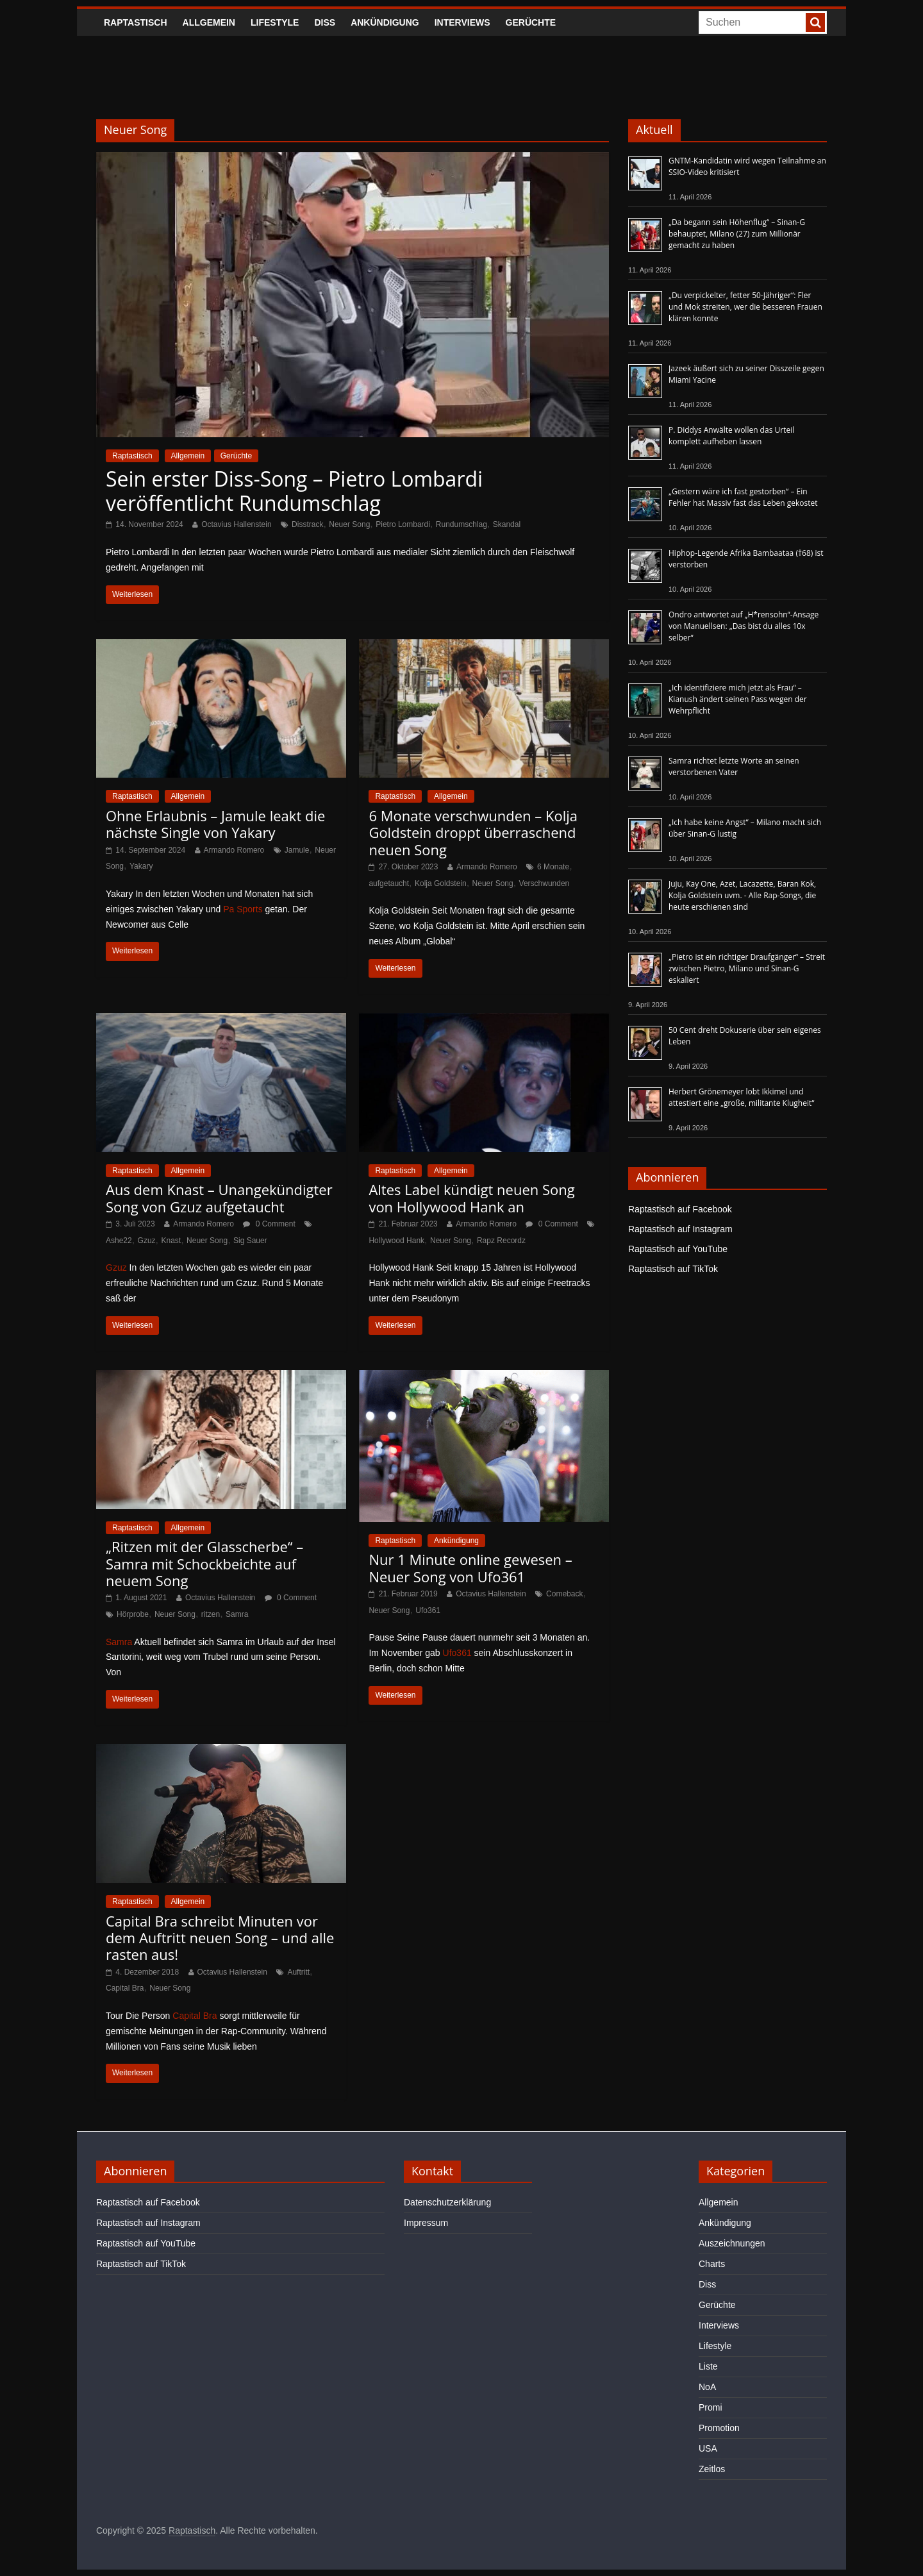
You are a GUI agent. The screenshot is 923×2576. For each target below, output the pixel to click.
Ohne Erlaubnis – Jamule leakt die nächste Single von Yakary (215, 824)
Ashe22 (119, 1240)
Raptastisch (135, 22)
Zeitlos (712, 2469)
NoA (707, 2387)
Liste (708, 2366)
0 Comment (269, 1223)
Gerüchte (531, 22)
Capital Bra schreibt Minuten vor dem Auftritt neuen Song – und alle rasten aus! (220, 1937)
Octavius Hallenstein (236, 524)
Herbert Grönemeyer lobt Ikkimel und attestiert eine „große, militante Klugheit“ (741, 1097)
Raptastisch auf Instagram (680, 1229)
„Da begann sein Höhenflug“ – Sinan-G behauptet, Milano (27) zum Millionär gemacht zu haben (737, 234)
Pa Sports (242, 909)
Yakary (141, 866)
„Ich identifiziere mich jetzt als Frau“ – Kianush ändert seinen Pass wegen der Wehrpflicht (738, 699)
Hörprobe (133, 1614)
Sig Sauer (250, 1240)
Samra (237, 1614)
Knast (171, 1240)
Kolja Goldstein (441, 883)
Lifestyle (275, 22)
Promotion (719, 2428)
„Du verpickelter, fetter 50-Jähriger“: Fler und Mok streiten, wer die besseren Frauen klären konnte (745, 307)
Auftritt (298, 1972)
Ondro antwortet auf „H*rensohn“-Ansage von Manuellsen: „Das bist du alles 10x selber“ (744, 626)
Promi (710, 2407)
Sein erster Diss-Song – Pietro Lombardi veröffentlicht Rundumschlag (294, 491)
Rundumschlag (461, 524)
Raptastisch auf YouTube (678, 1249)
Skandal (506, 524)
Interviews (462, 22)
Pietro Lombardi (403, 524)
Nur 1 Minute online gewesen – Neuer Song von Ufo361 (470, 1567)
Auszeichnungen (732, 2243)
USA (708, 2448)
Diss (324, 22)
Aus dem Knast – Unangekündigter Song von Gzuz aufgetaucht (219, 1198)
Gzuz (147, 1240)
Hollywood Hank (396, 1240)
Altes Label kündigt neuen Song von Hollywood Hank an (471, 1198)
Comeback (564, 1593)
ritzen (210, 1614)
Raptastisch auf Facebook (680, 1209)
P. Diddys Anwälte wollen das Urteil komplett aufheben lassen (731, 435)
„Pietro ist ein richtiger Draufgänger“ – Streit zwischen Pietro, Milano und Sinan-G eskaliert (747, 968)
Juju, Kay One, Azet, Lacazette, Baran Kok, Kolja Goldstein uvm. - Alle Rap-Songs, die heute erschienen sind (742, 895)
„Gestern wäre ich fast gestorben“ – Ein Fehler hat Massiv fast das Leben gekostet (743, 497)
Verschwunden (544, 883)
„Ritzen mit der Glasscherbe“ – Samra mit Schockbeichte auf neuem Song (204, 1563)
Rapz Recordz (501, 1240)
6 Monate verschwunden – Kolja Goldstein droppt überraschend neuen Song (473, 832)
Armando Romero (234, 850)
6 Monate (553, 866)
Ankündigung (385, 22)
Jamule (297, 850)
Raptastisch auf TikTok (673, 1269)
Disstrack (307, 524)
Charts (712, 2264)
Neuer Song (349, 524)
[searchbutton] (815, 22)
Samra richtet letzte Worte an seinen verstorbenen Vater (734, 766)
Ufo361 (427, 1610)
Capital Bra (125, 1988)
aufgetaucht (389, 883)
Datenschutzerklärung (447, 2202)
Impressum (426, 2223)
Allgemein (209, 22)
